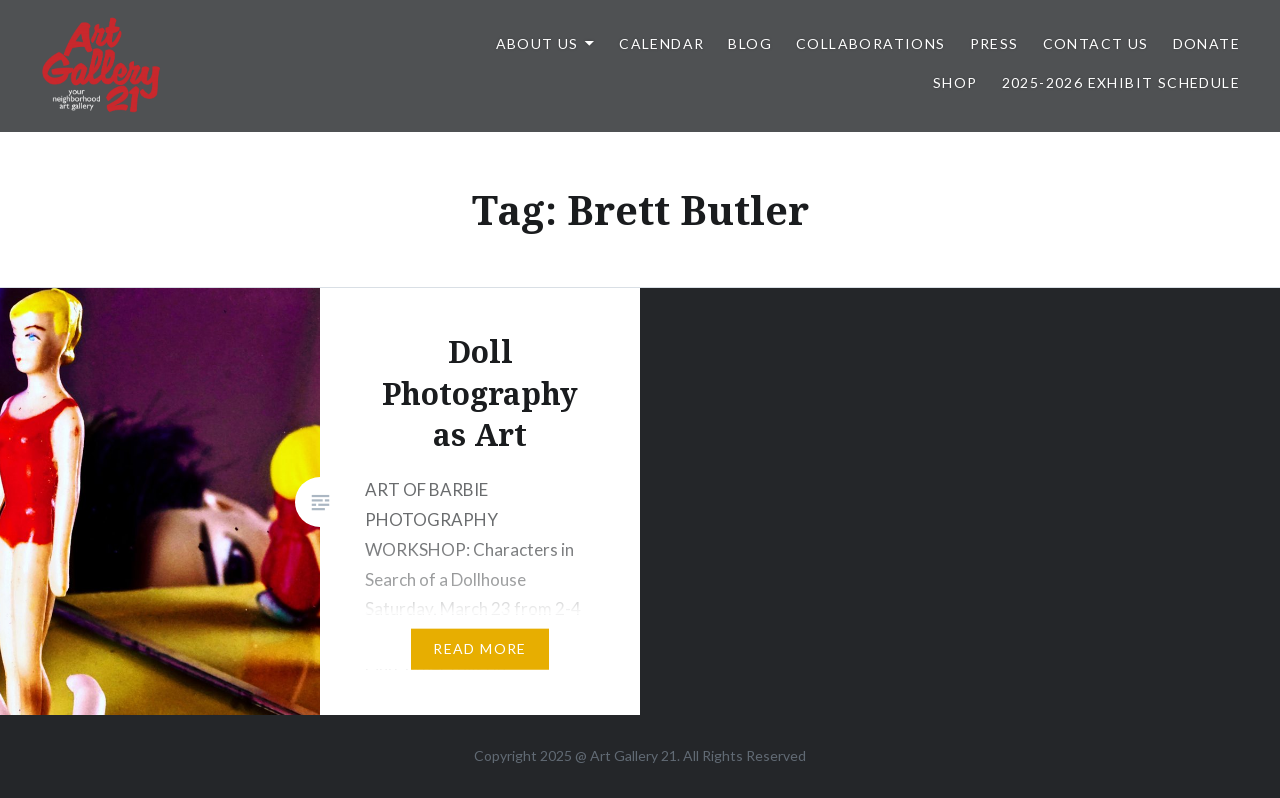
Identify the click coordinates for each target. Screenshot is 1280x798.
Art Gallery (625, 755)
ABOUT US (537, 43)
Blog (750, 43)
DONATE (1206, 43)
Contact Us (1096, 43)
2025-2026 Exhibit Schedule (1121, 82)
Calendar (661, 43)
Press (994, 43)
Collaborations (871, 43)
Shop (955, 82)
